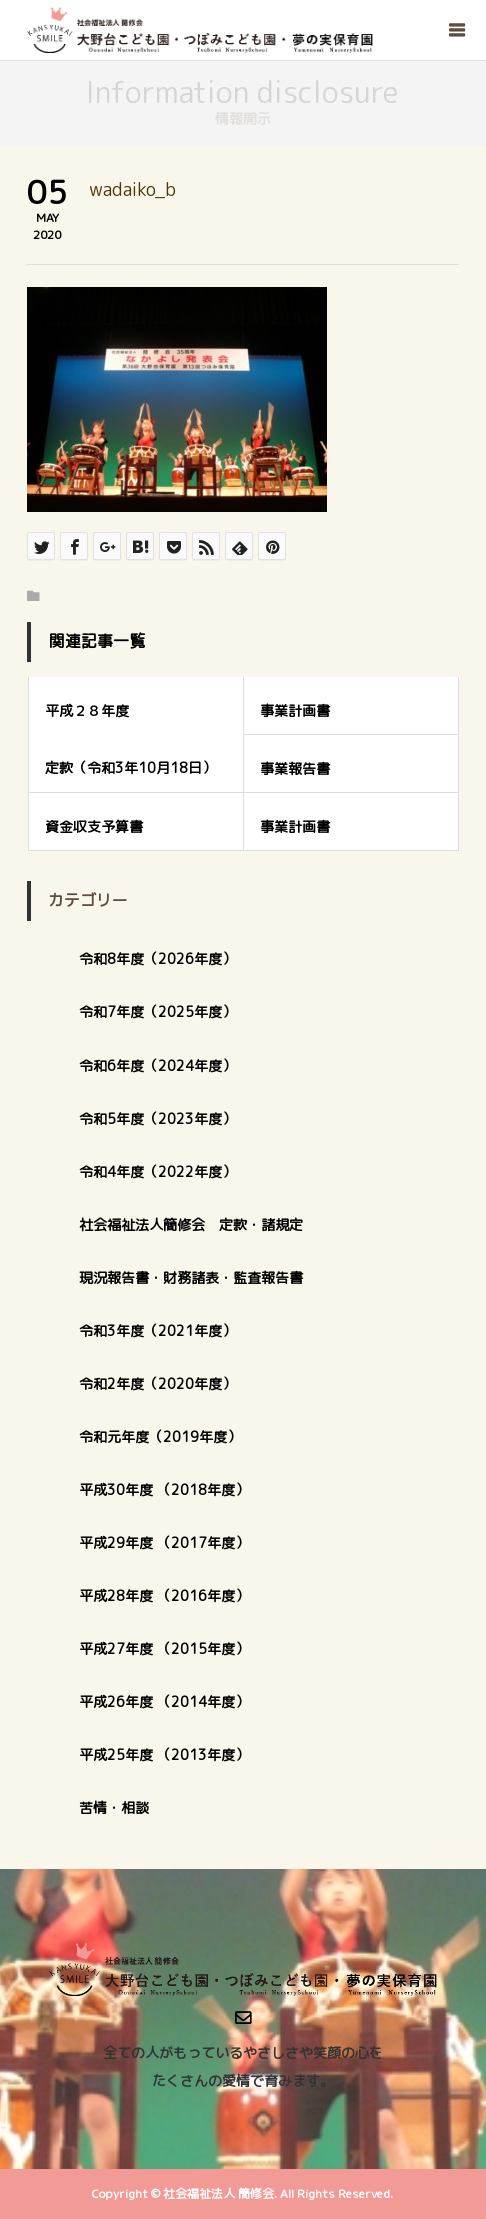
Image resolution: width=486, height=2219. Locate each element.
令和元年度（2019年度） (160, 1436)
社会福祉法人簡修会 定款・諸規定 (191, 1224)
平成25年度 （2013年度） (164, 1754)
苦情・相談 (114, 1807)
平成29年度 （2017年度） (171, 1542)
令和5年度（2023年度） (157, 1118)
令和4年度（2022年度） (157, 1171)
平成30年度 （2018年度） (164, 1489)
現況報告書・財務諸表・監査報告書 (191, 1277)
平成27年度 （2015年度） (164, 1648)
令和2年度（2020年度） (157, 1383)
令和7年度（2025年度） (157, 1011)
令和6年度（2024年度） (157, 1065)
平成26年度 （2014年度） (164, 1701)
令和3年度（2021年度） (157, 1330)
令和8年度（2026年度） (157, 958)
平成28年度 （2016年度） (164, 1595)
